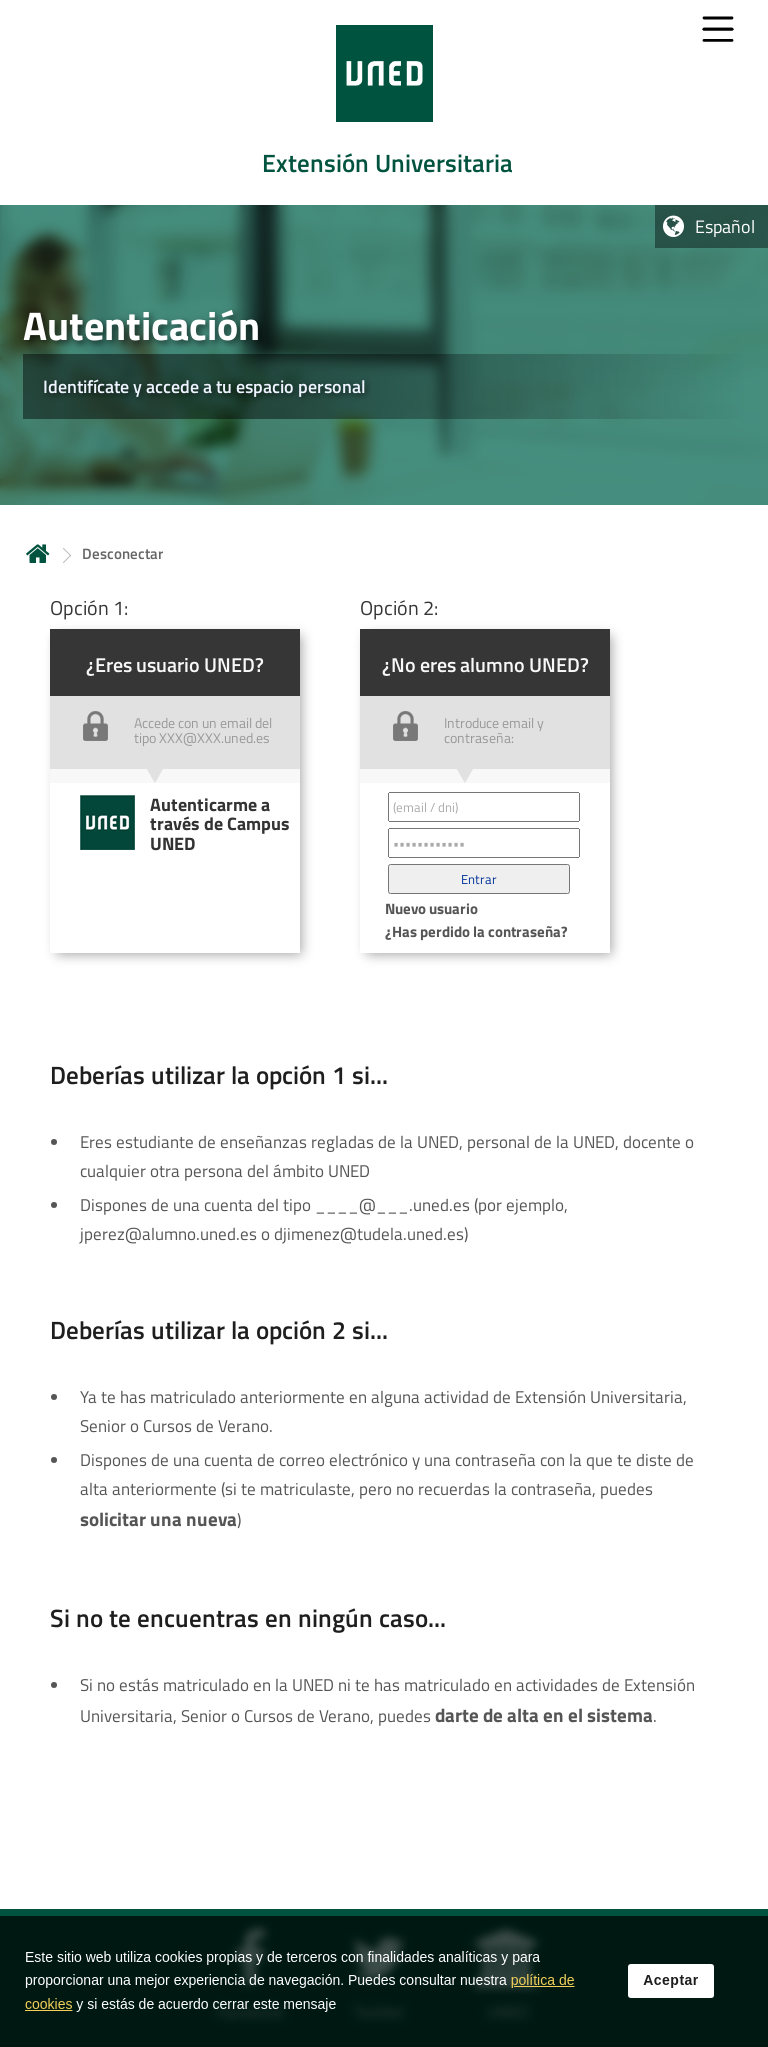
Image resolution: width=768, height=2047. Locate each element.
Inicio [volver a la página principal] (38, 553)
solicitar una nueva (158, 1519)
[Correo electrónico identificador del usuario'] (484, 807)
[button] (479, 879)
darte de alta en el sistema (544, 1715)
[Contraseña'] (484, 843)
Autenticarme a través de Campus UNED (220, 824)
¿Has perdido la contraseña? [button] (476, 931)
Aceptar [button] (671, 1986)
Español (725, 226)
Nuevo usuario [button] (431, 908)
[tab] (384, 102)
